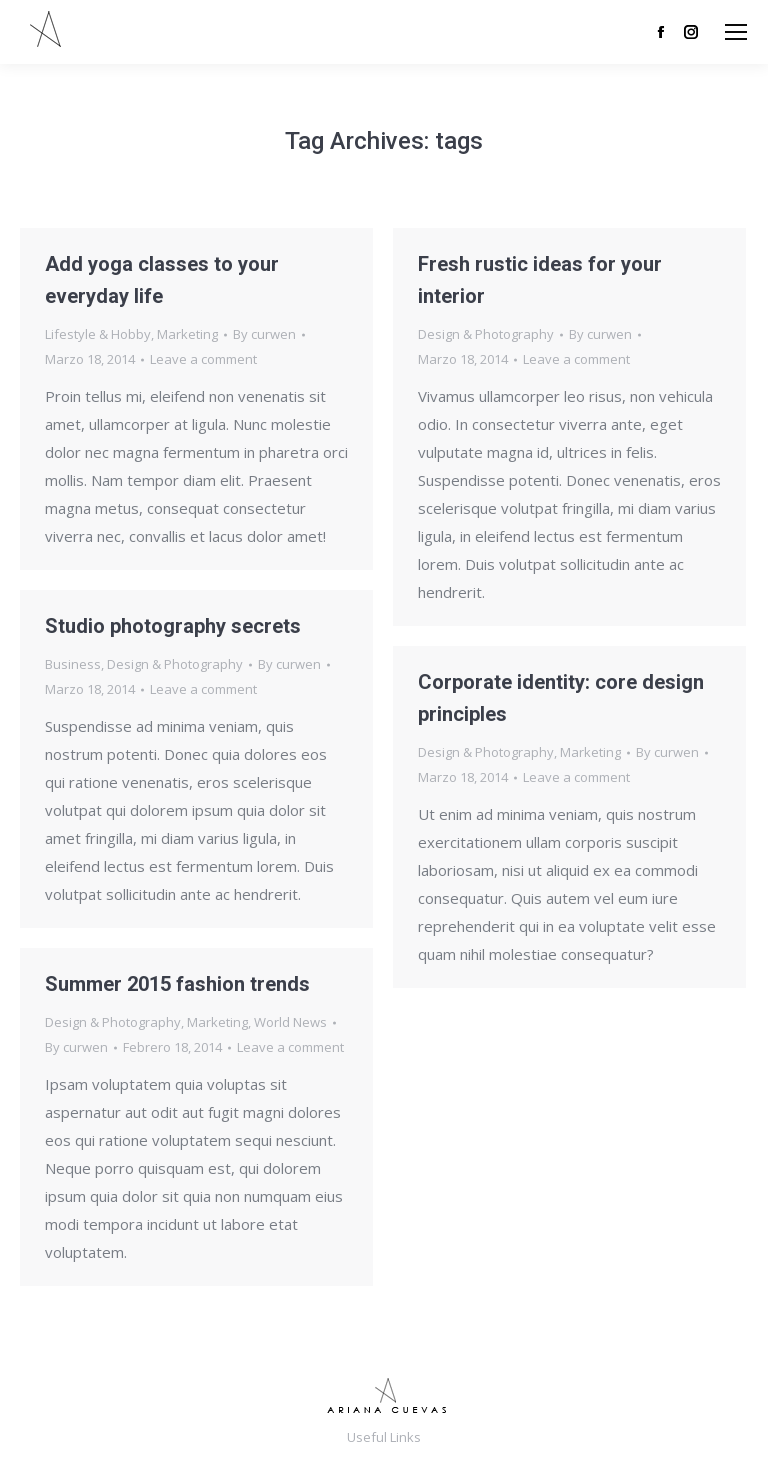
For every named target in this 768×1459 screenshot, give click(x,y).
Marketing (187, 334)
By (264, 334)
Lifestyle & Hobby (98, 334)
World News (290, 1022)
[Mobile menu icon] (736, 32)
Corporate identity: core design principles (561, 698)
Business (73, 664)
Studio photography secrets (173, 626)
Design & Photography (486, 334)
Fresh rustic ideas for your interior (540, 280)
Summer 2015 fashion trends (177, 984)
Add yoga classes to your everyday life (162, 280)
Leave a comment (203, 359)
